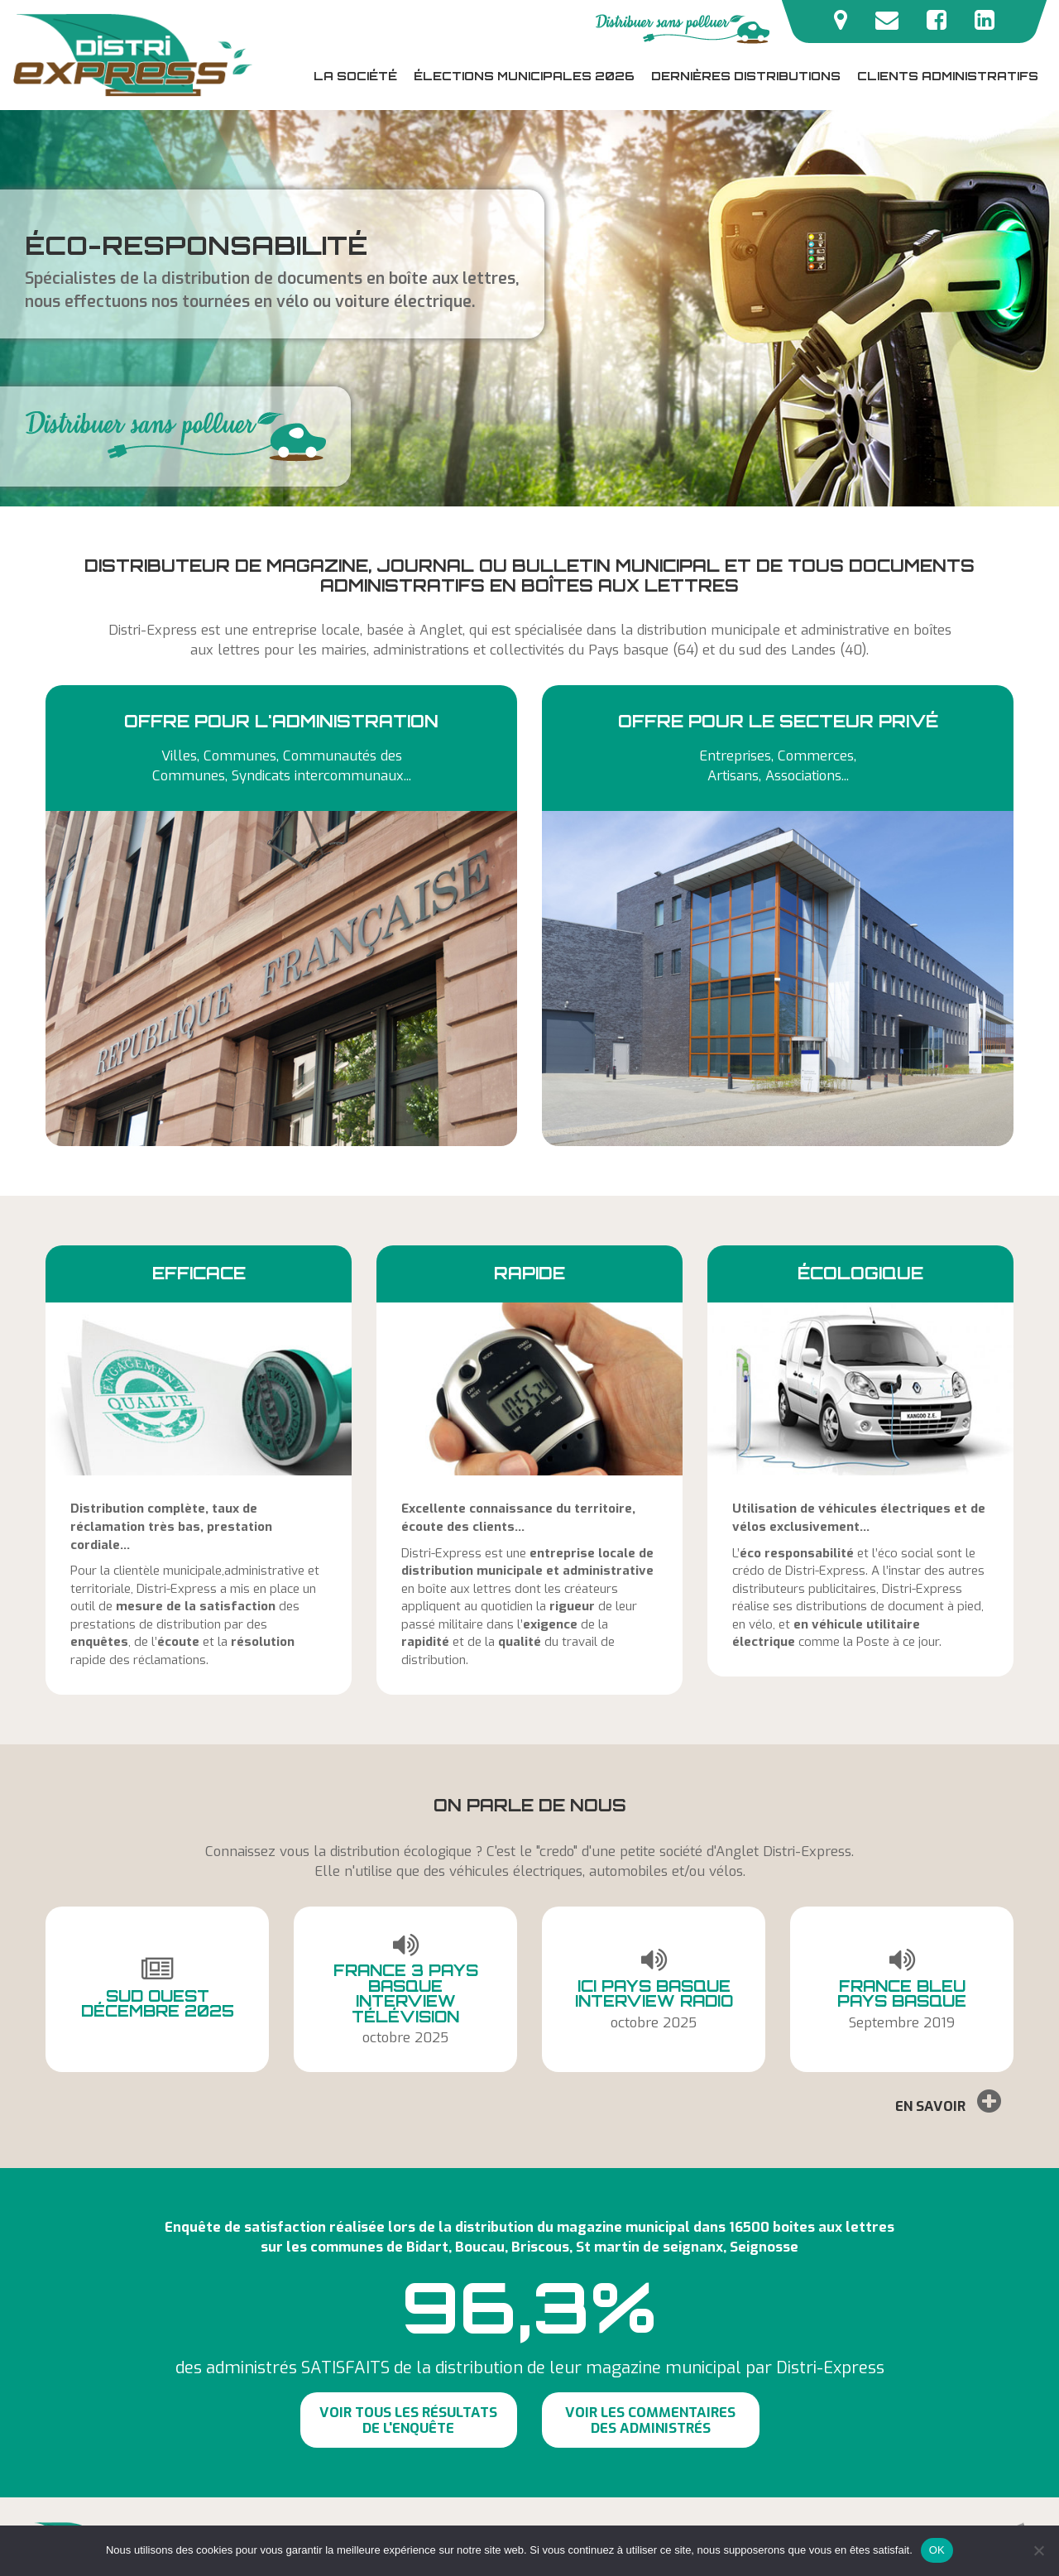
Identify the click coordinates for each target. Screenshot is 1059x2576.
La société (355, 76)
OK (937, 2550)
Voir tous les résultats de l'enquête (408, 2419)
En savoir (948, 2101)
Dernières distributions (746, 76)
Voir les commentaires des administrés (650, 2419)
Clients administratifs (947, 76)
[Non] (1038, 2550)
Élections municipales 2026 (524, 76)
